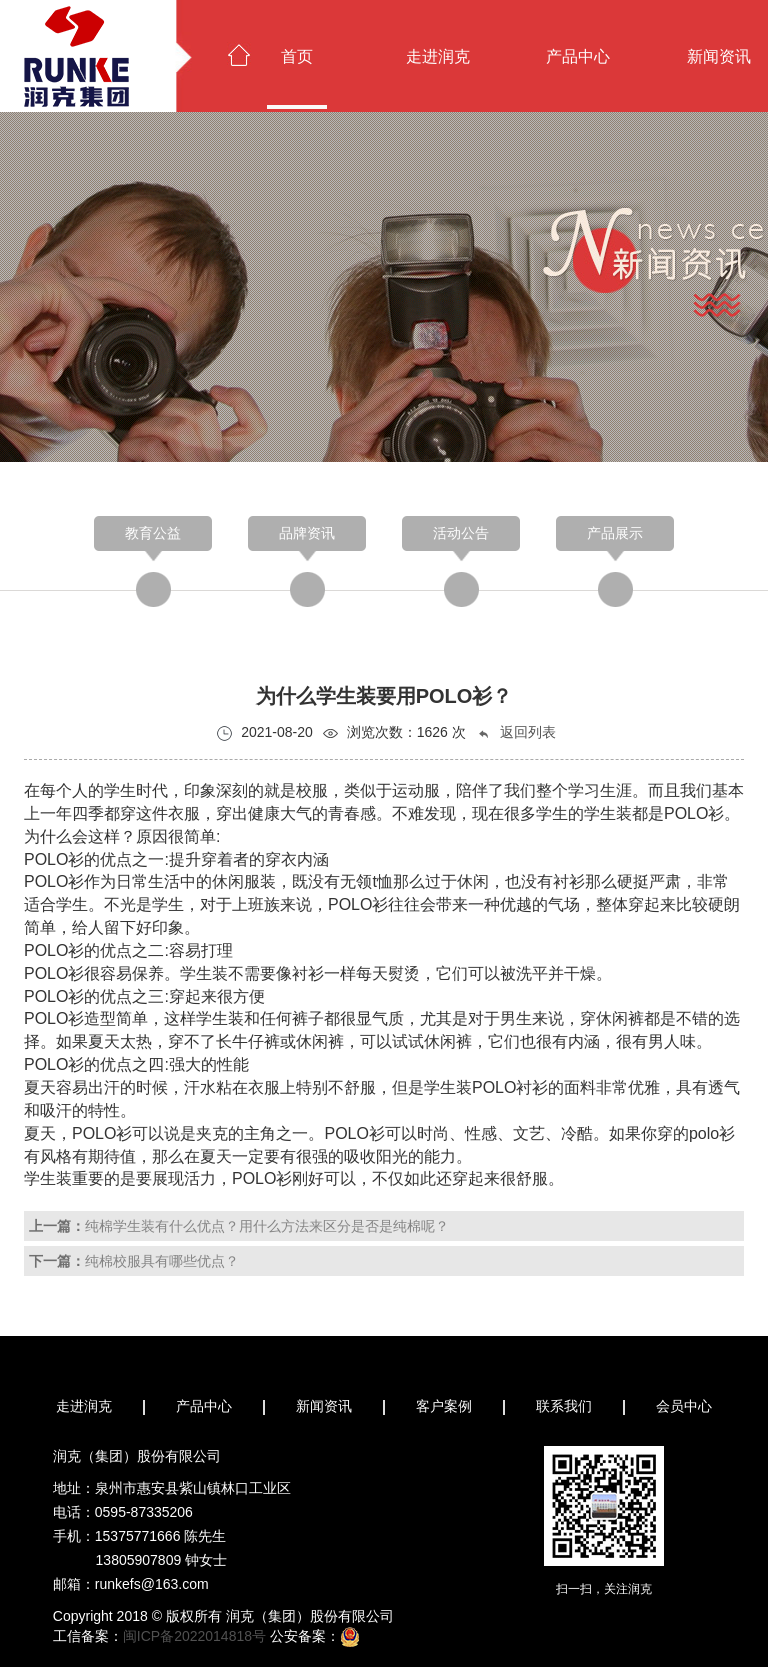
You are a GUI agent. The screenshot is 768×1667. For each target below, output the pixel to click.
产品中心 (578, 56)
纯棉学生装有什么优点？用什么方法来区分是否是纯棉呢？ (267, 1226)
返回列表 (516, 732)
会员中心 (684, 1406)
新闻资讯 (324, 1406)
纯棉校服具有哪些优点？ (162, 1261)
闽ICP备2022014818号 (194, 1636)
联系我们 (564, 1406)
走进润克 (438, 56)
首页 (297, 56)
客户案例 (444, 1406)
